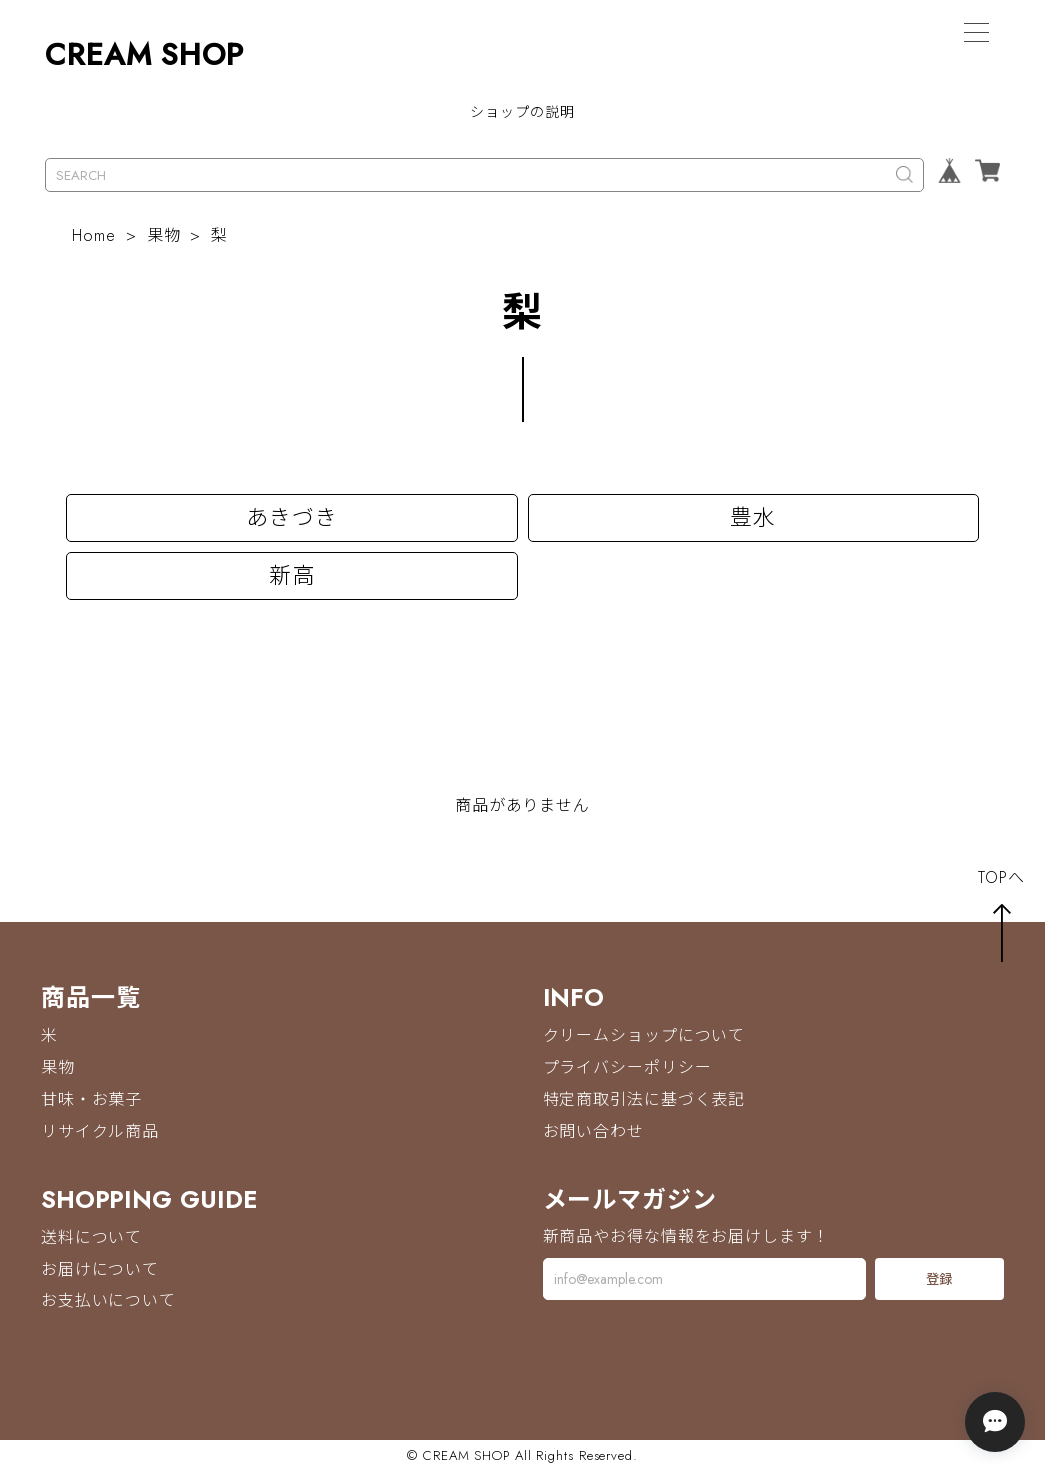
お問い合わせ (593, 1131)
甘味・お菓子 (91, 1099)
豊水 (753, 518)
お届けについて (100, 1269)
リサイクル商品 (100, 1131)
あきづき (292, 518)
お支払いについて (108, 1301)
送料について (91, 1237)
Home (94, 235)
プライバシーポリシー (627, 1067)
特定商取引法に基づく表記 (644, 1099)
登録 (939, 1279)
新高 (292, 576)
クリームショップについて (644, 1035)
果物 (164, 235)
